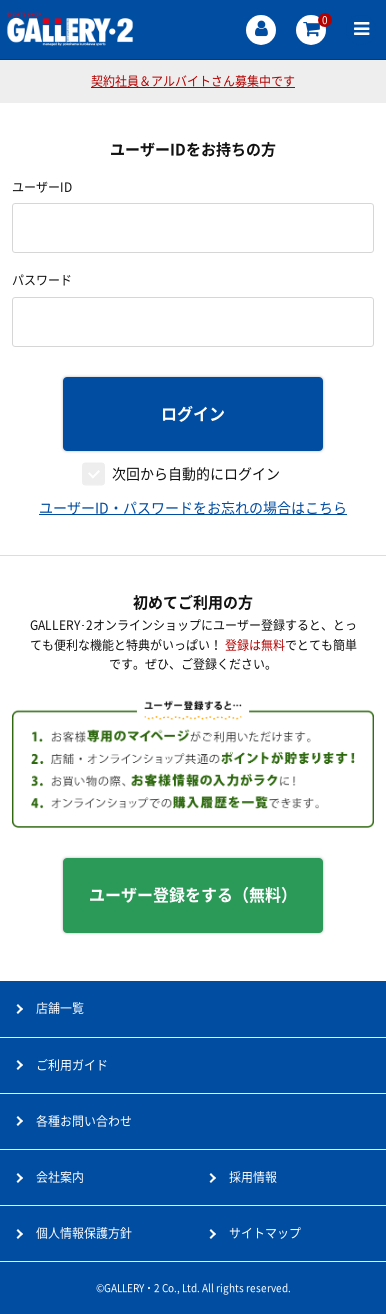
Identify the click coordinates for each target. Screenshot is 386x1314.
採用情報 (253, 1177)
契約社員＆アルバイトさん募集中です (193, 81)
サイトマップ (265, 1233)
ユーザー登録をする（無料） (193, 895)
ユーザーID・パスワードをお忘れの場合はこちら (193, 508)
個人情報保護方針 (84, 1233)
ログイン (193, 414)
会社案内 (60, 1177)
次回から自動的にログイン (196, 474)
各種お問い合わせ (84, 1121)
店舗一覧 (60, 1008)
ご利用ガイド (72, 1065)
